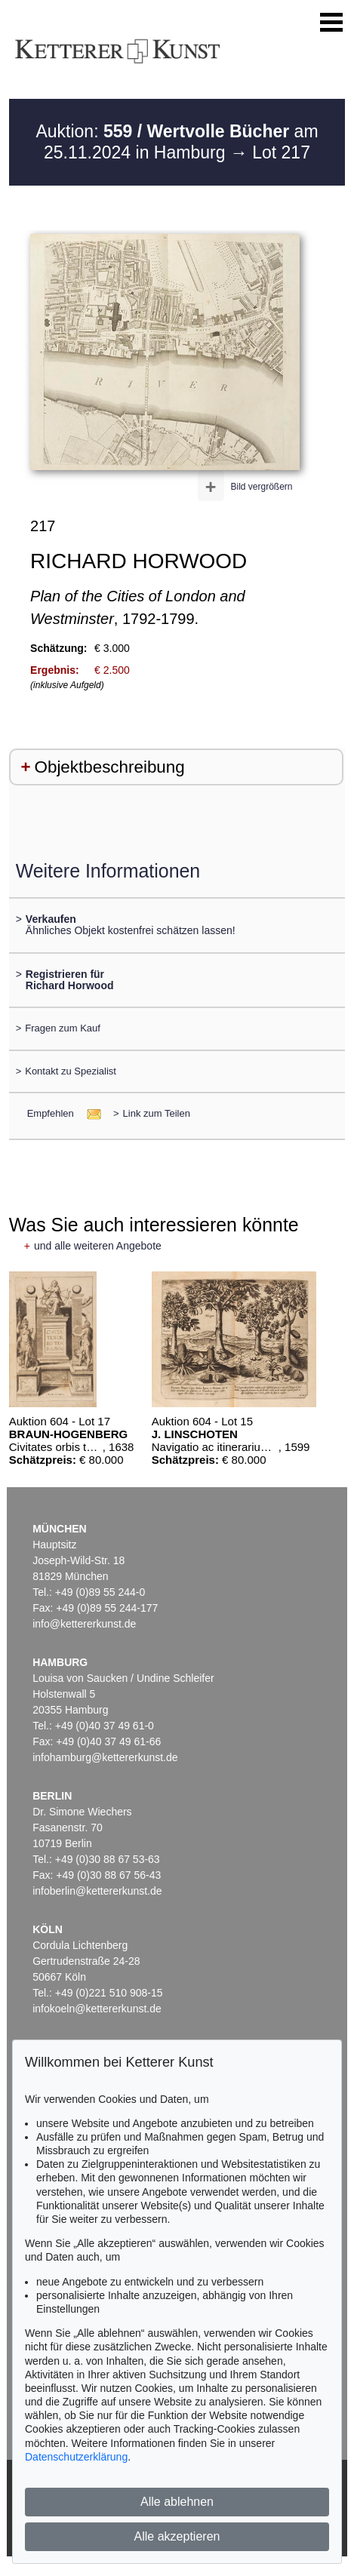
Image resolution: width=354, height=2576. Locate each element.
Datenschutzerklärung (76, 2457)
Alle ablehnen (177, 2501)
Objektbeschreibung (110, 767)
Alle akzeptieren (177, 2536)
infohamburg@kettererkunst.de (104, 1757)
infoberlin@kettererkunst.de (97, 1891)
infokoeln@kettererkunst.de (97, 2009)
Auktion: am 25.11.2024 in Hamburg (176, 141)
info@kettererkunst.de (84, 1624)
